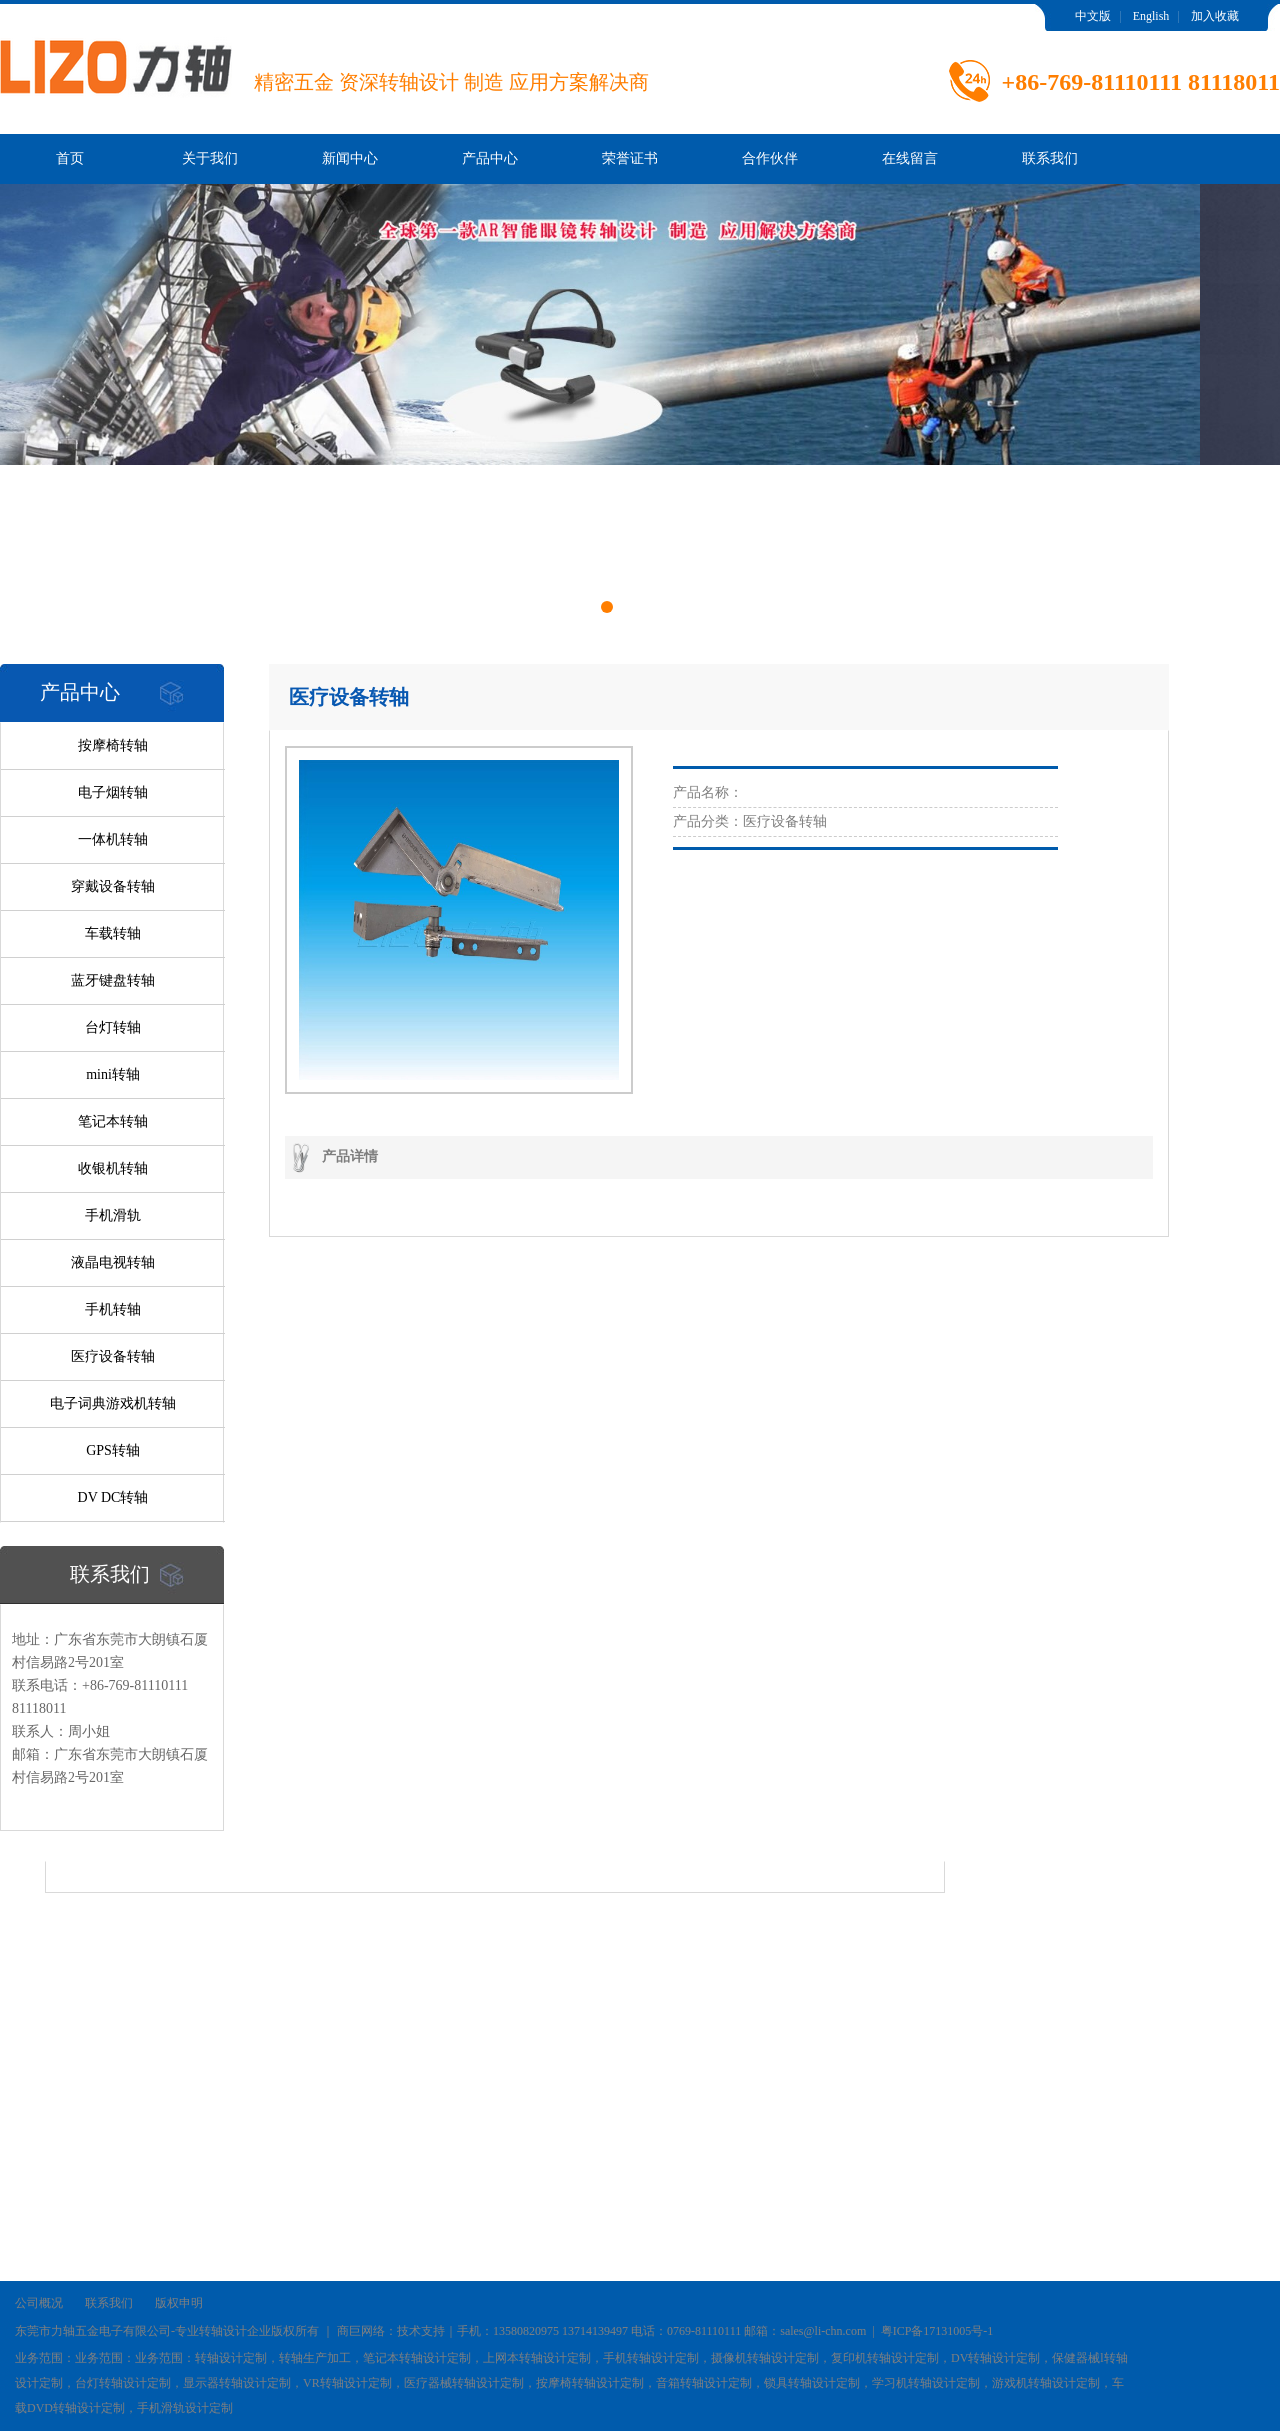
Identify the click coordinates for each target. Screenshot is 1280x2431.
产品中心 (490, 158)
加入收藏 (1215, 16)
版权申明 (179, 2303)
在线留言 (910, 158)
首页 (70, 158)
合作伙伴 (770, 158)
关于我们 (210, 158)
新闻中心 (350, 158)
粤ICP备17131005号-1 (937, 2331)
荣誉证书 (630, 158)
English (1151, 16)
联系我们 (1050, 158)
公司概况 (39, 2303)
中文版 (1093, 16)
